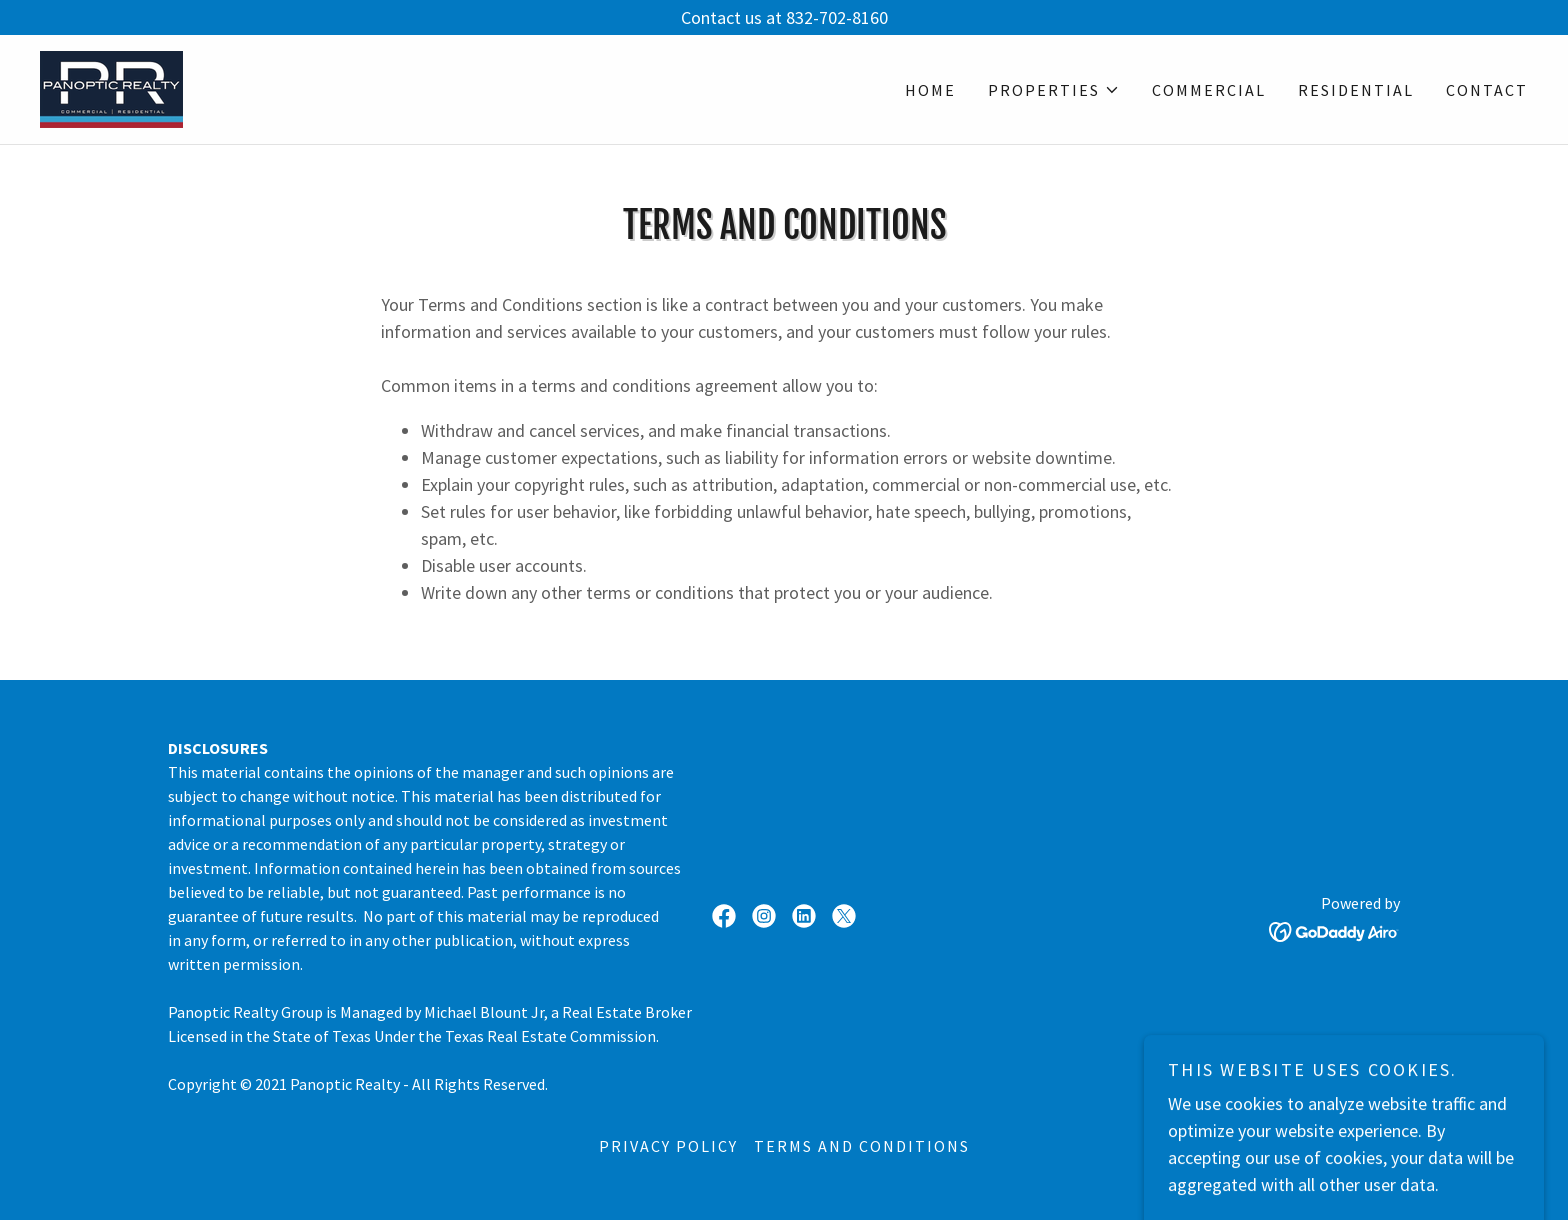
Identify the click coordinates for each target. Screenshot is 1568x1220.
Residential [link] (1356, 90)
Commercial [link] (1209, 90)
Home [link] (930, 90)
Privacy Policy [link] (668, 1146)
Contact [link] (1487, 90)
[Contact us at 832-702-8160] (784, 17)
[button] (1054, 90)
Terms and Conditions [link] (862, 1146)
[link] (111, 87)
